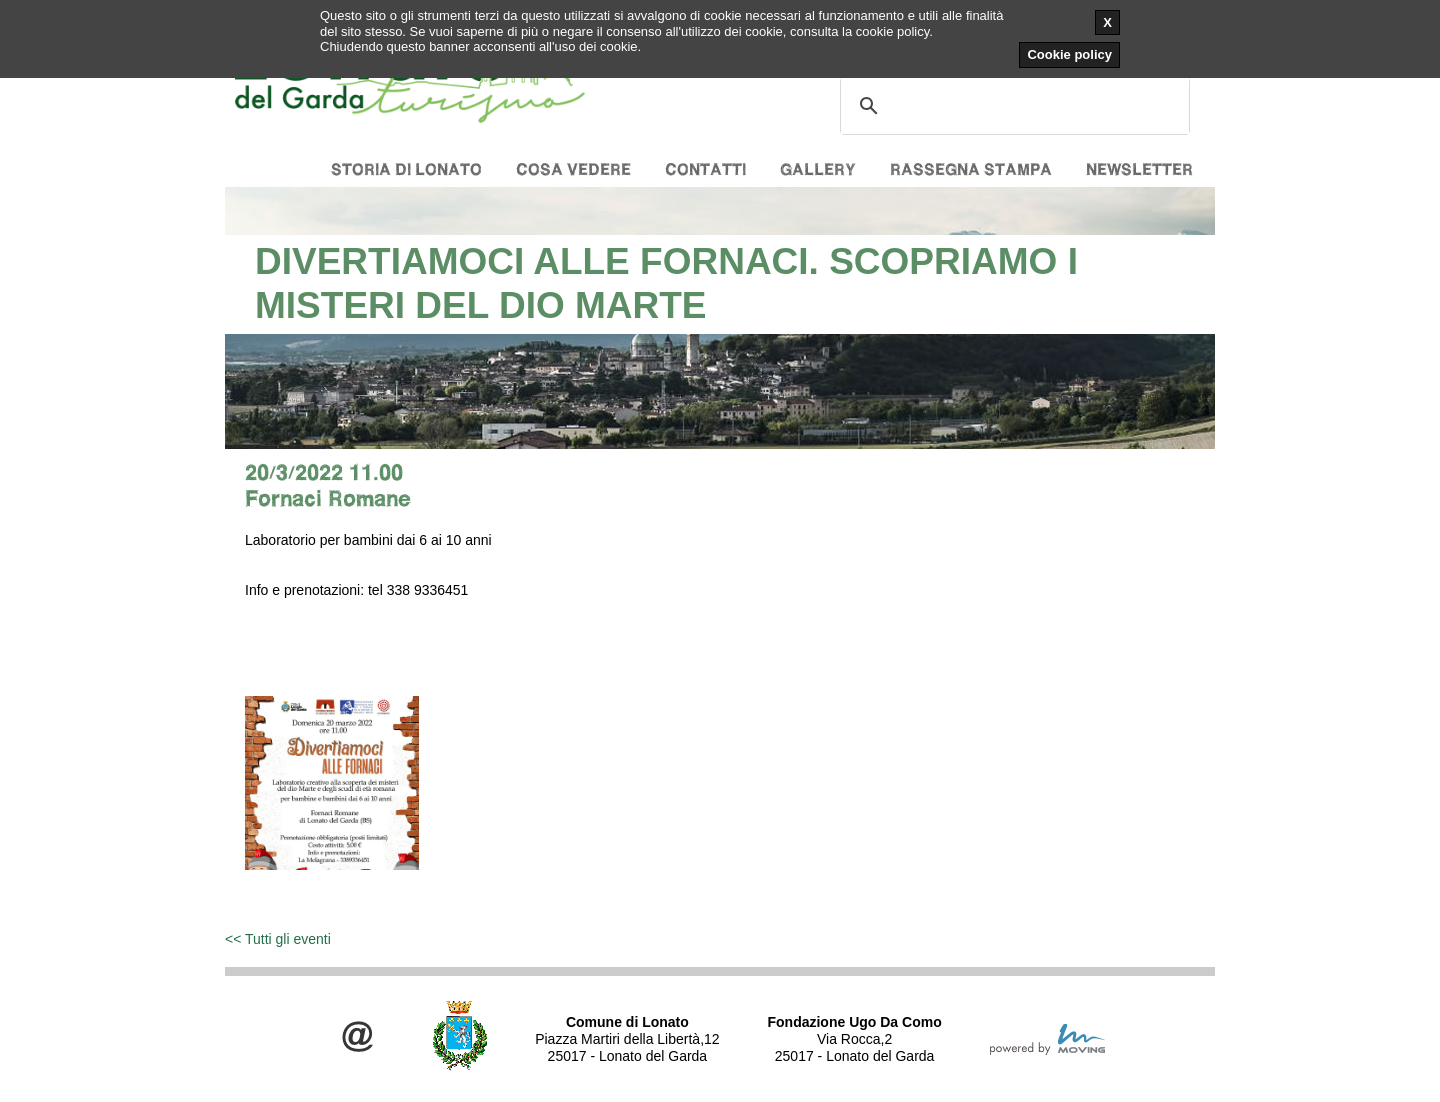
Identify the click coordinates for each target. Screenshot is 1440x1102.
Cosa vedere (573, 169)
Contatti (705, 169)
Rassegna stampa (971, 169)
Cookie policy (1069, 54)
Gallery (818, 169)
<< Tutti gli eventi (278, 939)
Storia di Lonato (406, 169)
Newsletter (1139, 169)
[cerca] (1012, 106)
